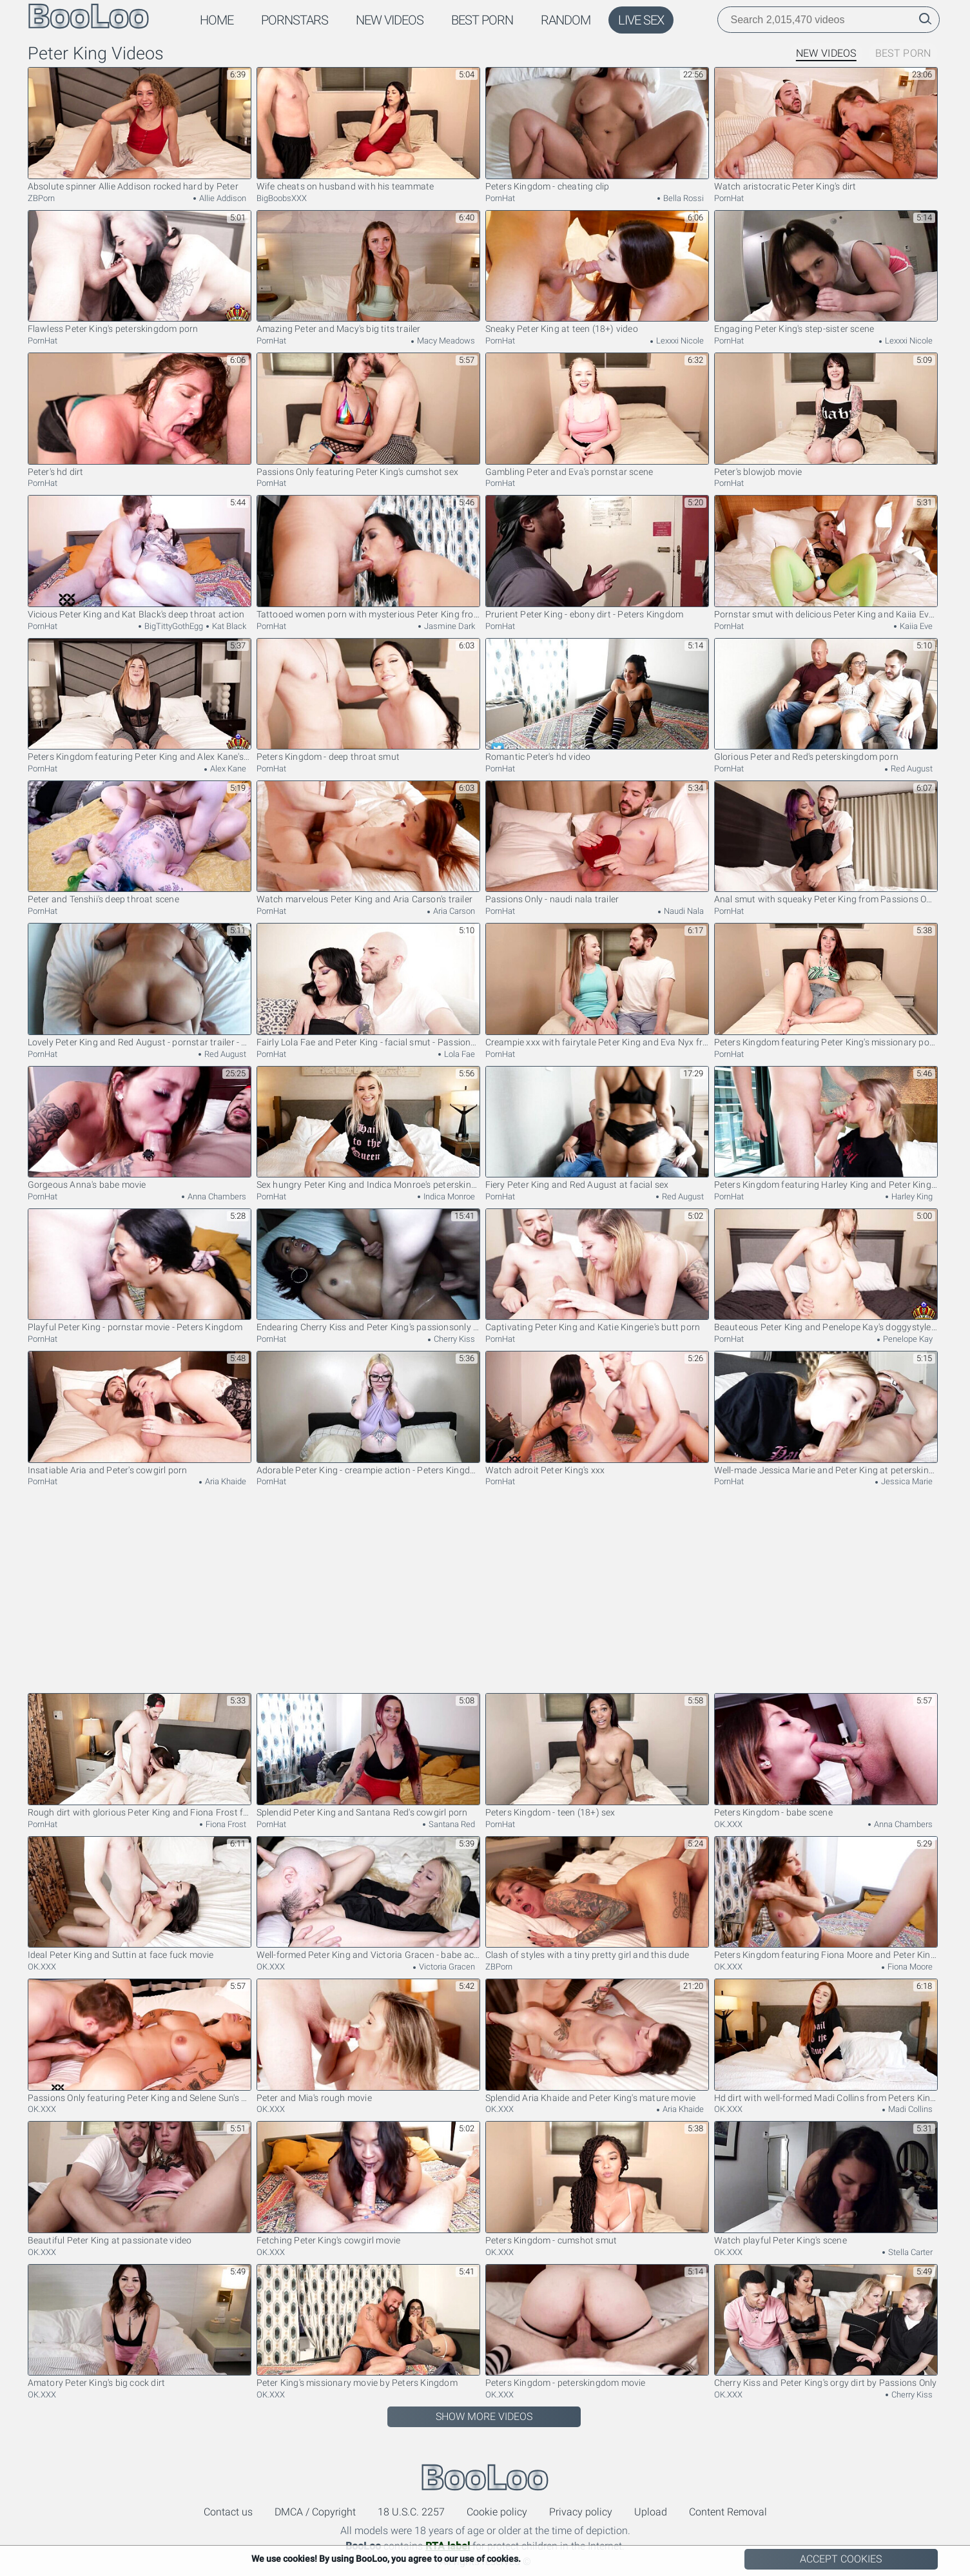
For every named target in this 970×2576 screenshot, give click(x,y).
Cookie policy (497, 2512)
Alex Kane (227, 768)
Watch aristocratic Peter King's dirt (826, 129)
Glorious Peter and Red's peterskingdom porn (826, 700)
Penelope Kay (907, 1339)
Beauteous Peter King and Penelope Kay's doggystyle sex (826, 1270)
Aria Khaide (224, 1481)
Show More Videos (484, 2416)
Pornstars (294, 20)
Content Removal (728, 2512)
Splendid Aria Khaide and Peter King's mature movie (597, 2041)
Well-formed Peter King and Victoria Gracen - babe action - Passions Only (368, 1898)
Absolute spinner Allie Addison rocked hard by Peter (139, 129)
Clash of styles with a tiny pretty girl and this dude (597, 1898)
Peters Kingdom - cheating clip (597, 129)
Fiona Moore (909, 1966)
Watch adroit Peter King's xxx (597, 1413)
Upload (650, 2512)
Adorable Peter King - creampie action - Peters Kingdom (368, 1413)
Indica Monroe (448, 1196)
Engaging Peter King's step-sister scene (826, 272)
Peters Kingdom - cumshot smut (597, 2183)
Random (565, 20)
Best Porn (482, 20)
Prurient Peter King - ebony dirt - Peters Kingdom (597, 557)
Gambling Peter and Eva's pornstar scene (597, 415)
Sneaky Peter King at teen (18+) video (597, 272)
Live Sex (641, 20)
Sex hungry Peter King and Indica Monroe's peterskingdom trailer (368, 1128)
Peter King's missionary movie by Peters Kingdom (368, 2326)
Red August (911, 768)
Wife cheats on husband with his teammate (368, 129)
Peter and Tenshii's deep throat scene (139, 842)
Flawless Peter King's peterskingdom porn (139, 272)
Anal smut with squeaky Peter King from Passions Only (826, 842)
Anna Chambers (216, 1196)
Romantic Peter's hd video (597, 700)
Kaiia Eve (915, 626)
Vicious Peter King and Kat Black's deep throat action (139, 557)
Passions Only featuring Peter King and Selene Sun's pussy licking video (139, 2041)
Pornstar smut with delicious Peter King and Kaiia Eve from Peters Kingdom (826, 557)
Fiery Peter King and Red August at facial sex (597, 1128)
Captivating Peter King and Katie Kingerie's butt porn (597, 1270)
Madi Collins (909, 2109)
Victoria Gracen (446, 1966)
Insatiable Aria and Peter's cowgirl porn (139, 1413)
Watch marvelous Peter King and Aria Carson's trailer (368, 842)
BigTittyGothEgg (172, 626)
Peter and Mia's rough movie (368, 2041)
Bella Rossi (682, 198)
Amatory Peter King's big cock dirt (139, 2326)
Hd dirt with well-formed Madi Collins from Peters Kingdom (826, 2041)
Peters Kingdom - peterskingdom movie (597, 2326)
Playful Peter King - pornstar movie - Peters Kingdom (139, 1270)
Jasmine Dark (448, 626)
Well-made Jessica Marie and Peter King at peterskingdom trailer (826, 1413)
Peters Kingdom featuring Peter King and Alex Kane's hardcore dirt (139, 700)
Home (216, 20)
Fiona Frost (225, 1824)
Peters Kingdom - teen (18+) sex (597, 1755)
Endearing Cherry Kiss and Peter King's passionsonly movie (368, 1270)
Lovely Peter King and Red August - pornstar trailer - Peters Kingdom (139, 985)
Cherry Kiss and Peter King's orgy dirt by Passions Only (826, 2326)
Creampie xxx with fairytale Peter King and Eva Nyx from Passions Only (597, 985)
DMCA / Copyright (315, 2512)
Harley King (911, 1196)
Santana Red (451, 1824)
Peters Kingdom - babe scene (826, 1755)
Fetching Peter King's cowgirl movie (368, 2183)
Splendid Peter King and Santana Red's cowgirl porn (368, 1755)
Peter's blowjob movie (826, 415)
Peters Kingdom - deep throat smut (368, 700)
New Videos (389, 20)
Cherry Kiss (453, 1339)
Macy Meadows (445, 340)
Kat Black (228, 626)
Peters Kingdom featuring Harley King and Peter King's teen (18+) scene (826, 1128)
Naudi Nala (683, 911)
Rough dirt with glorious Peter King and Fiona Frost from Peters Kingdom (139, 1755)
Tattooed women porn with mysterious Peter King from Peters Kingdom (368, 557)
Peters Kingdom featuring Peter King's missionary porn (826, 985)
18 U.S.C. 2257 (411, 2512)
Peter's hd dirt (139, 415)
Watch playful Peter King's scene (826, 2183)
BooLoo (485, 2477)
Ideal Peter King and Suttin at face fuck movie (139, 1898)
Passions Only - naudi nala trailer (597, 842)
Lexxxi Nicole (679, 340)
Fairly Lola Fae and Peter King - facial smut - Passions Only (368, 985)
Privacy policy (580, 2512)
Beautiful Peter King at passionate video (139, 2183)
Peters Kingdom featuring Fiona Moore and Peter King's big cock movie (826, 1898)
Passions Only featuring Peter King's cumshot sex (368, 415)
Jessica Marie (906, 1481)
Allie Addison (221, 198)
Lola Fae (458, 1054)
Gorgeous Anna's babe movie (139, 1128)
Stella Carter (909, 2252)
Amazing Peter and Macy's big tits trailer (368, 272)
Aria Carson (453, 911)
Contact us (228, 2512)
